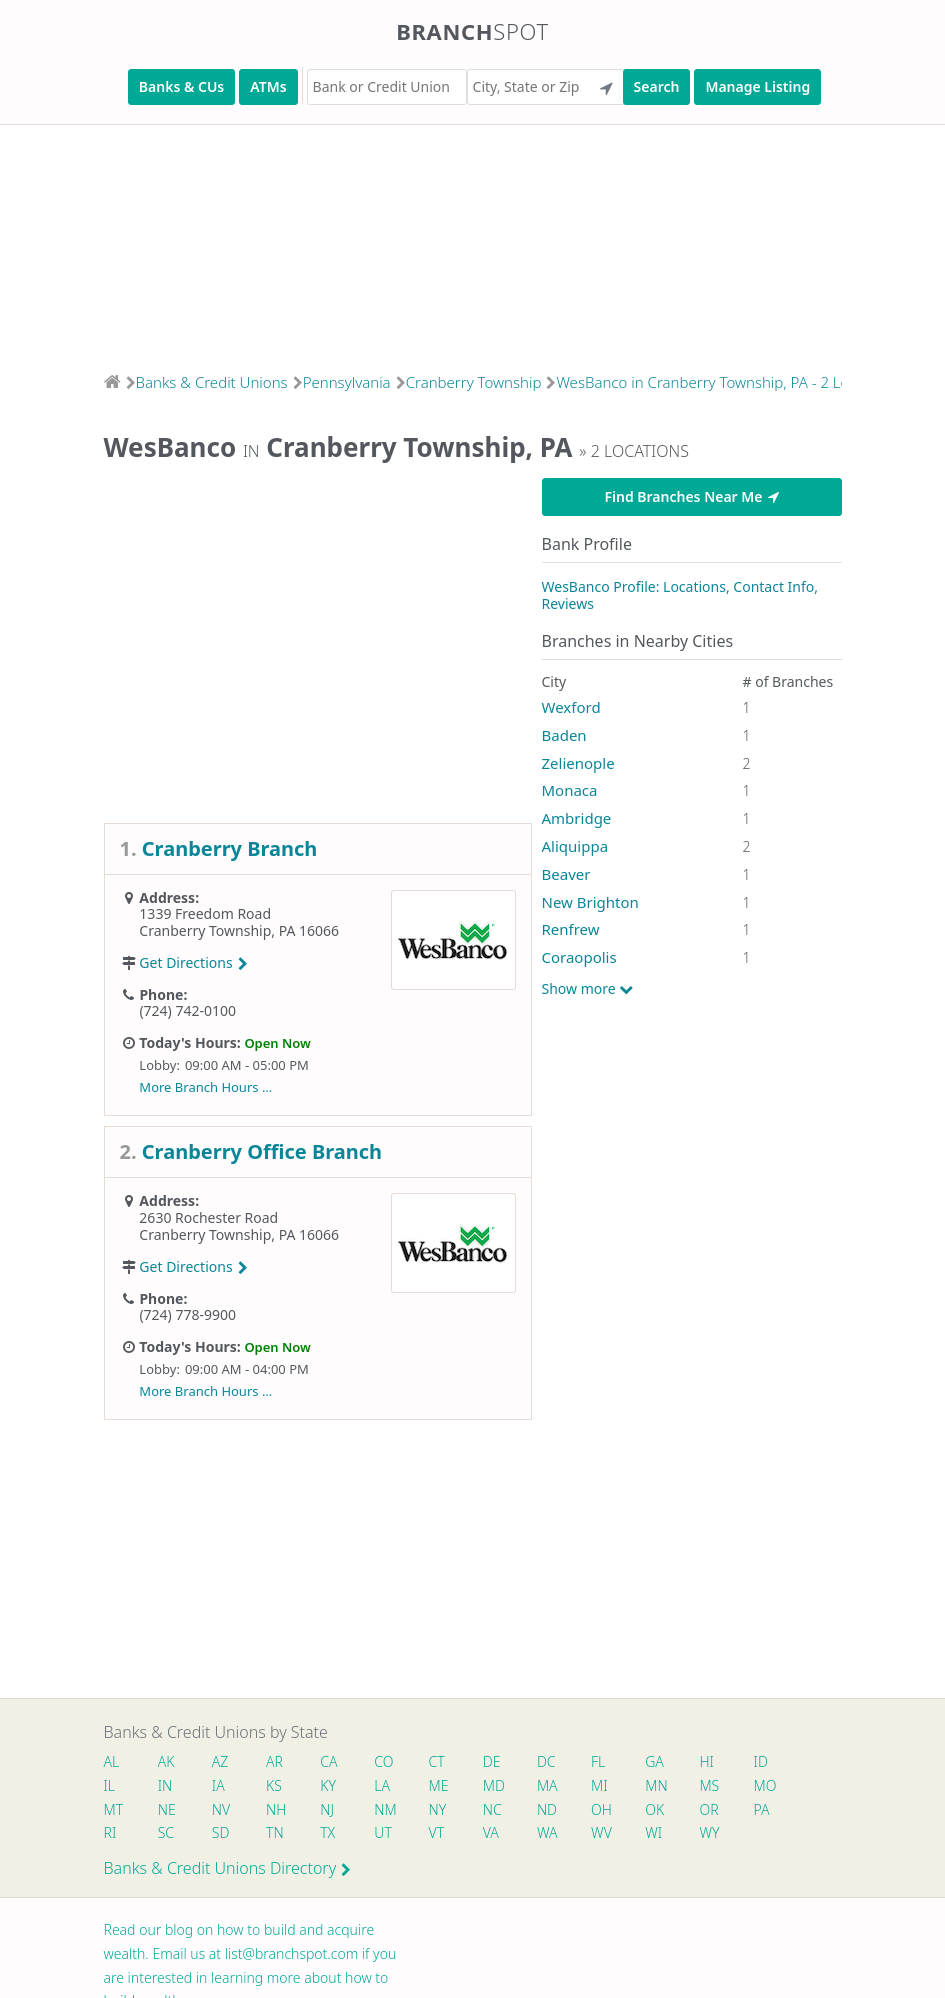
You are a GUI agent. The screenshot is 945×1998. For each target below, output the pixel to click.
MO (764, 1785)
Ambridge (577, 818)
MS (709, 1785)
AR (274, 1761)
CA (328, 1761)
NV (221, 1809)
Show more (588, 989)
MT (114, 1809)
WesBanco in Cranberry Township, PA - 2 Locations (727, 382)
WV (601, 1832)
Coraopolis (579, 957)
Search (657, 86)
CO (383, 1761)
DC (546, 1761)
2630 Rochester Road (208, 1217)
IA (218, 1785)
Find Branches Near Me (691, 496)
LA (382, 1785)
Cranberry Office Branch (262, 1151)
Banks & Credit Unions (212, 382)
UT (383, 1832)
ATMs (268, 86)
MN (655, 1785)
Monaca (570, 790)
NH (276, 1809)
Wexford (571, 707)
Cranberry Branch (230, 848)
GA (654, 1761)
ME (439, 1785)
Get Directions (193, 962)
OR (708, 1809)
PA (762, 1809)
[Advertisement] (472, 242)
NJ (327, 1809)
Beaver (566, 874)
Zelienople (578, 763)
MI (599, 1785)
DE (492, 1761)
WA (547, 1832)
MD (493, 1785)
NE (167, 1809)
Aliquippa (575, 846)
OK (654, 1809)
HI (706, 1761)
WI (653, 1832)
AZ (220, 1761)
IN (165, 1785)
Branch (472, 31)
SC (166, 1832)
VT (437, 1832)
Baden (564, 735)
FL (598, 1761)
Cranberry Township (474, 382)
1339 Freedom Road (205, 913)
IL (110, 1785)
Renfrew (571, 929)
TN (275, 1832)
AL (112, 1761)
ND (547, 1809)
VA (491, 1832)
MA (547, 1785)
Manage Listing (757, 86)
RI (110, 1832)
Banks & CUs (181, 86)
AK (166, 1761)
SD (221, 1832)
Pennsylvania (347, 382)
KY (328, 1785)
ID (761, 1761)
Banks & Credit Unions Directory (228, 1868)
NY (438, 1809)
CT (437, 1761)
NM (384, 1809)
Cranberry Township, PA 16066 (239, 930)
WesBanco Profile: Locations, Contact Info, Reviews (680, 595)
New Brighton (590, 902)
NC (492, 1809)
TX (327, 1832)
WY (709, 1832)
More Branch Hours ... (205, 1087)
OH (601, 1809)
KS (274, 1785)
